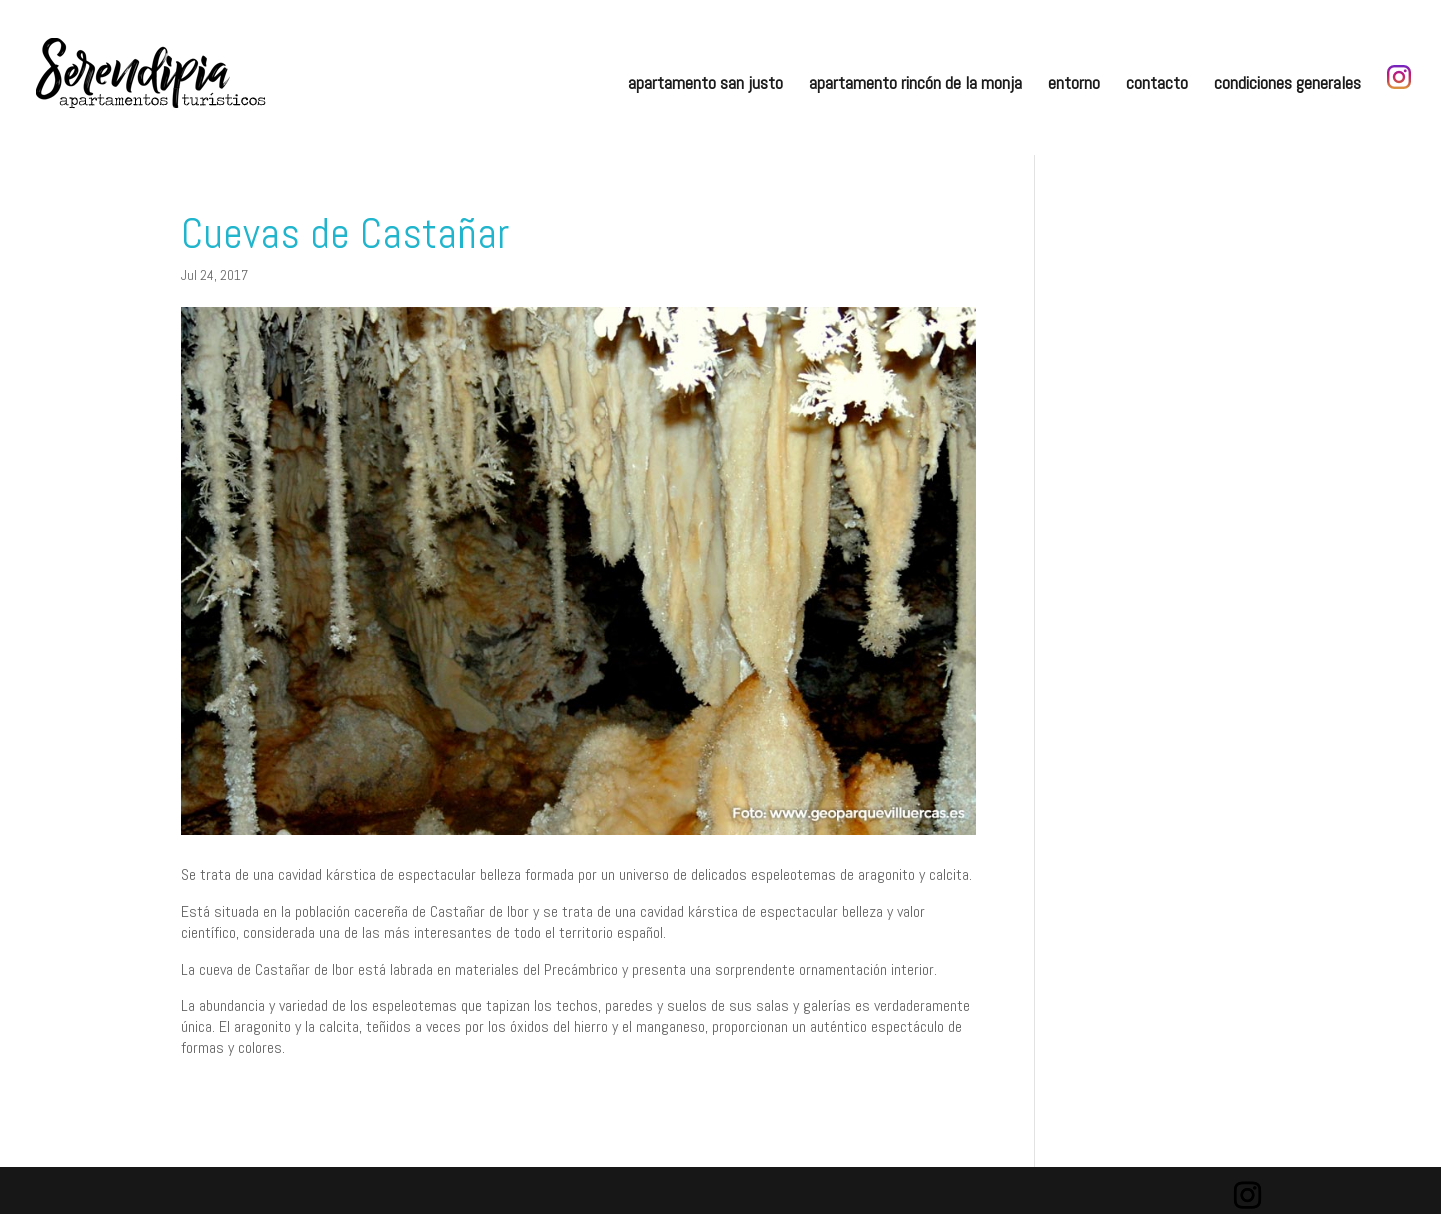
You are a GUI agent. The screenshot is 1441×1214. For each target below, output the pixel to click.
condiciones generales (1287, 85)
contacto (1157, 85)
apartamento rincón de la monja (915, 85)
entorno (1074, 85)
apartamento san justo (705, 85)
